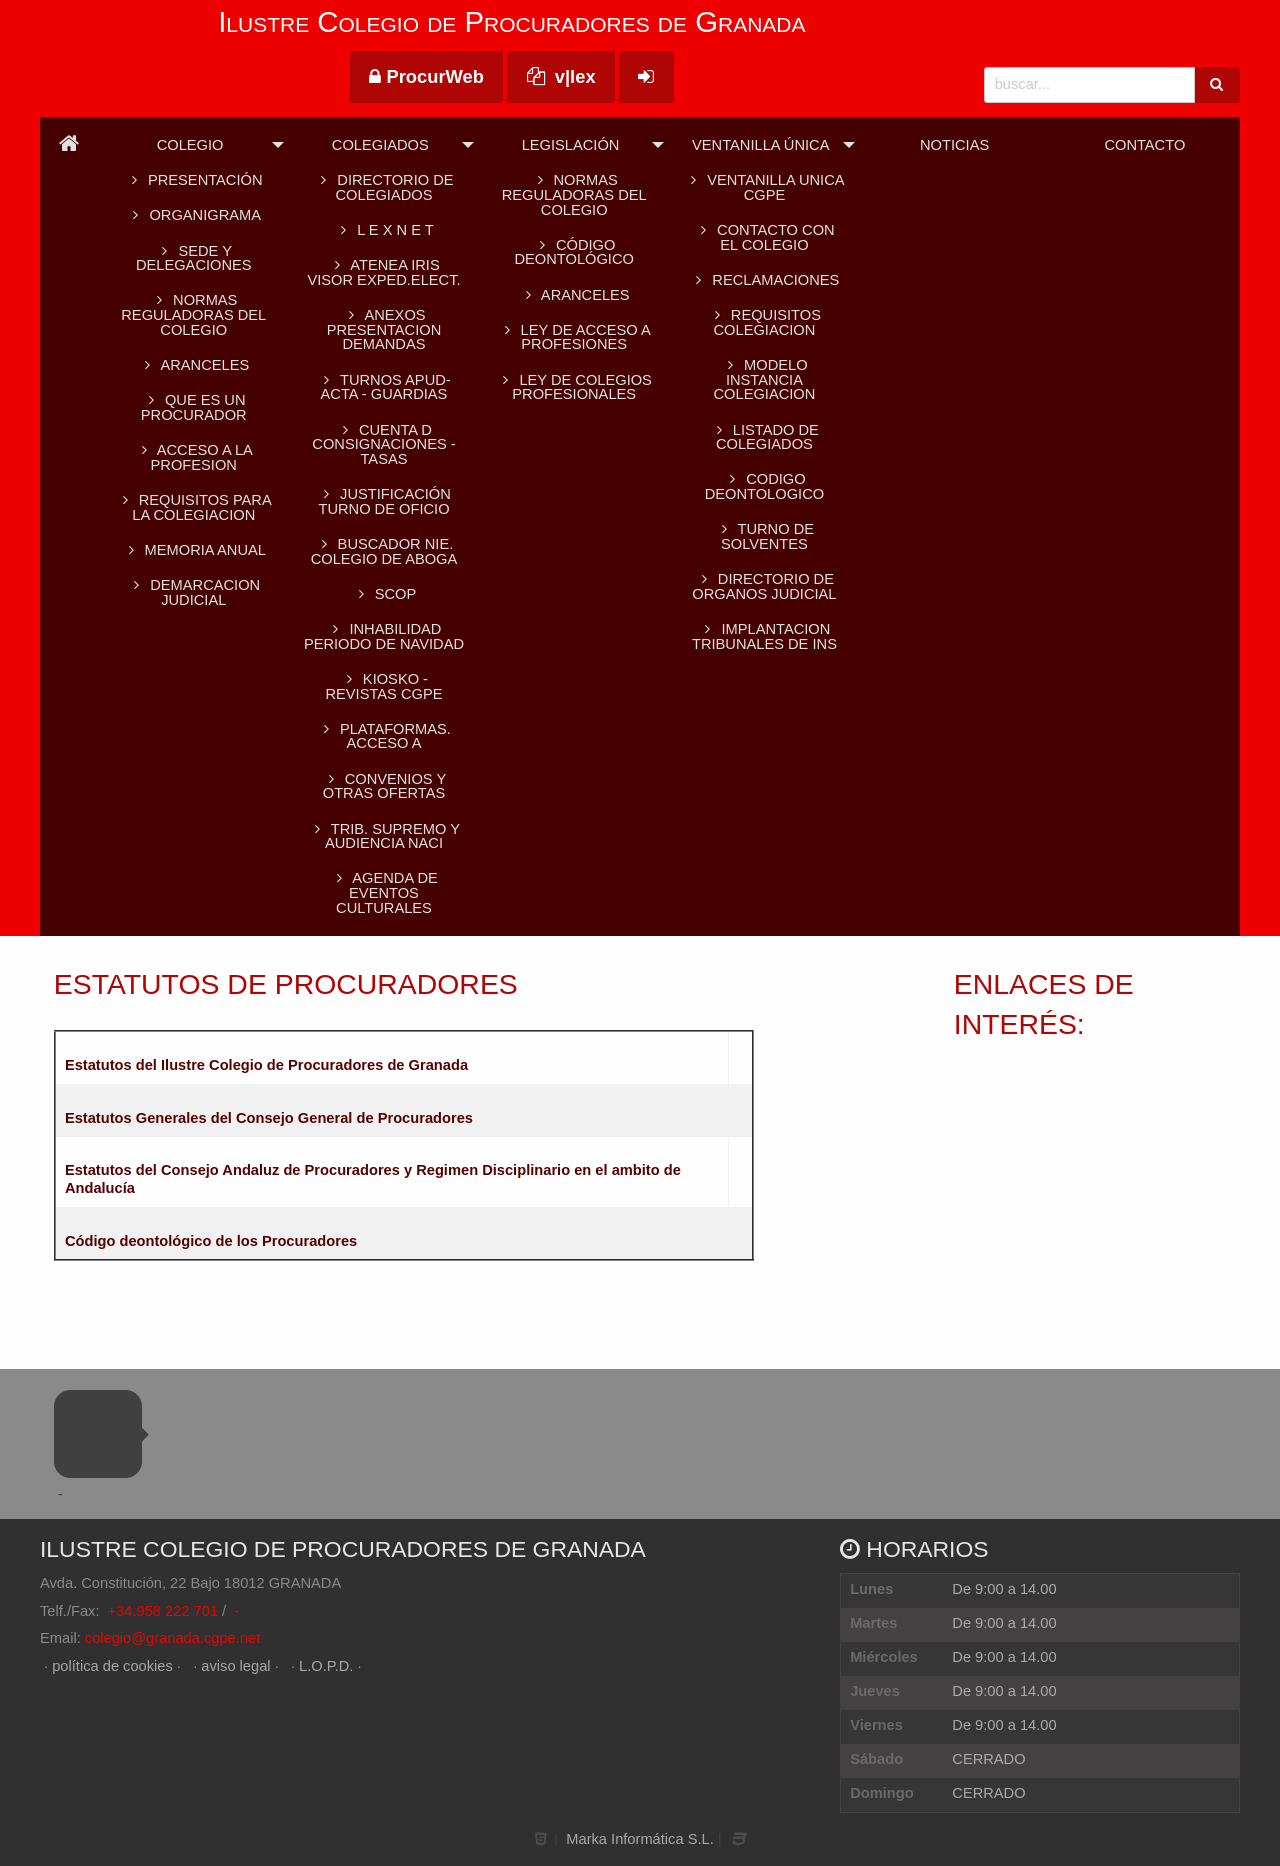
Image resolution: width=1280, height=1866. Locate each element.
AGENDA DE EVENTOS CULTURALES (384, 892)
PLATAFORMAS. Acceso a (384, 736)
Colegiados (380, 145)
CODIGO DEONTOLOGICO (764, 486)
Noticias (954, 145)
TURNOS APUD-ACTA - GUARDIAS (383, 387)
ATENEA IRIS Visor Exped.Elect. (383, 272)
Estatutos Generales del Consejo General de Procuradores (269, 1118)
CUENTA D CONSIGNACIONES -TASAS (383, 444)
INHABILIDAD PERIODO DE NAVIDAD (384, 636)
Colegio (190, 145)
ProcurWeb (426, 76)
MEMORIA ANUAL (194, 550)
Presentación (193, 180)
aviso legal (235, 1666)
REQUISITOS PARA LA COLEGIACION (194, 507)
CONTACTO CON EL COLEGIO (764, 237)
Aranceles (574, 295)
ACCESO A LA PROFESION (194, 457)
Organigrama (194, 215)
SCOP (384, 594)
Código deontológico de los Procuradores (211, 1241)
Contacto (1144, 145)
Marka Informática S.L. (639, 1839)
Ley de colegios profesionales (573, 387)
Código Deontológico (573, 252)
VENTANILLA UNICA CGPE (764, 187)
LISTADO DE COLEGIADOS (764, 437)
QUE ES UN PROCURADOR (194, 407)
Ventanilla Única (760, 145)
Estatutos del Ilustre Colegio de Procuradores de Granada (266, 1065)
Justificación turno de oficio (384, 501)
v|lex (561, 76)
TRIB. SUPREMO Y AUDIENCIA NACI (384, 836)
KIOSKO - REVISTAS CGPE (383, 686)
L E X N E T (383, 230)
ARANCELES (193, 365)
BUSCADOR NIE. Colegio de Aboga (384, 551)
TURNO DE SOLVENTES (764, 536)
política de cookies (112, 1666)
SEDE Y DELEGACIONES (194, 258)
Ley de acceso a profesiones (574, 337)
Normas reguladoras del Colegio (193, 314)
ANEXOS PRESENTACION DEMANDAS (384, 329)
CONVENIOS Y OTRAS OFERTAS (384, 786)
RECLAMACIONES (764, 280)
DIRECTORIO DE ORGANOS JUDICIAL (764, 586)
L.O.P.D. (326, 1666)
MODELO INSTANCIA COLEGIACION (765, 379)
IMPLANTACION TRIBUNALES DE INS (764, 636)
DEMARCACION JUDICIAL (193, 592)
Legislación (571, 145)
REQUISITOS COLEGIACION (764, 322)
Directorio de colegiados (383, 187)
